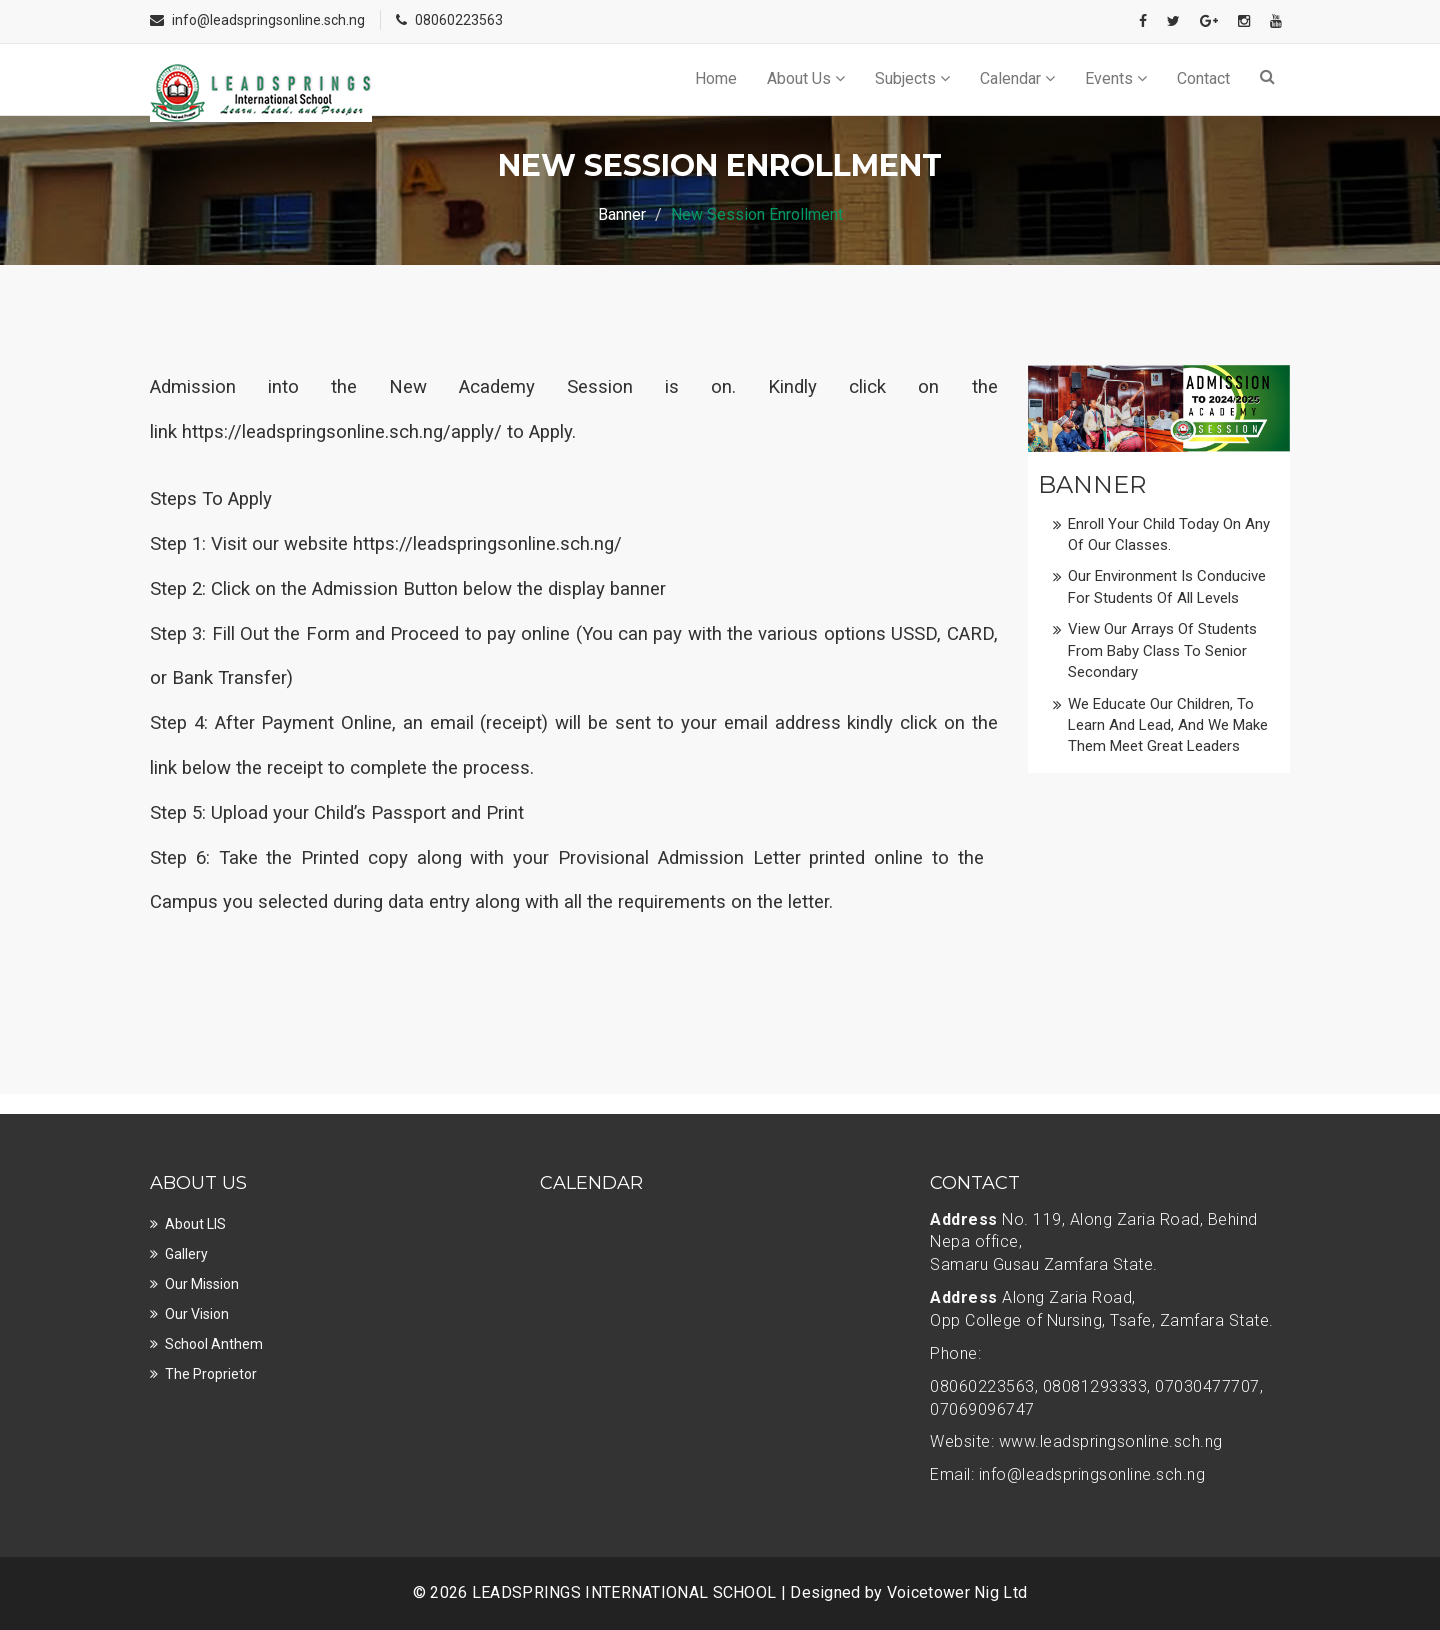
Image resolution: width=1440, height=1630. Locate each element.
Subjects (912, 78)
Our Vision (197, 1314)
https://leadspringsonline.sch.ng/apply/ (342, 432)
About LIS (195, 1224)
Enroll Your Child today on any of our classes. (1169, 534)
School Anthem (214, 1344)
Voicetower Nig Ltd (957, 1592)
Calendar (1017, 78)
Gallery (186, 1254)
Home (716, 78)
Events (1116, 78)
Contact (1203, 78)
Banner (622, 214)
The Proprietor (211, 1374)
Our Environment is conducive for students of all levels (1167, 586)
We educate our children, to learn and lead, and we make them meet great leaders (1168, 725)
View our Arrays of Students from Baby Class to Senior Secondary (1162, 650)
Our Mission (202, 1284)
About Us (806, 78)
